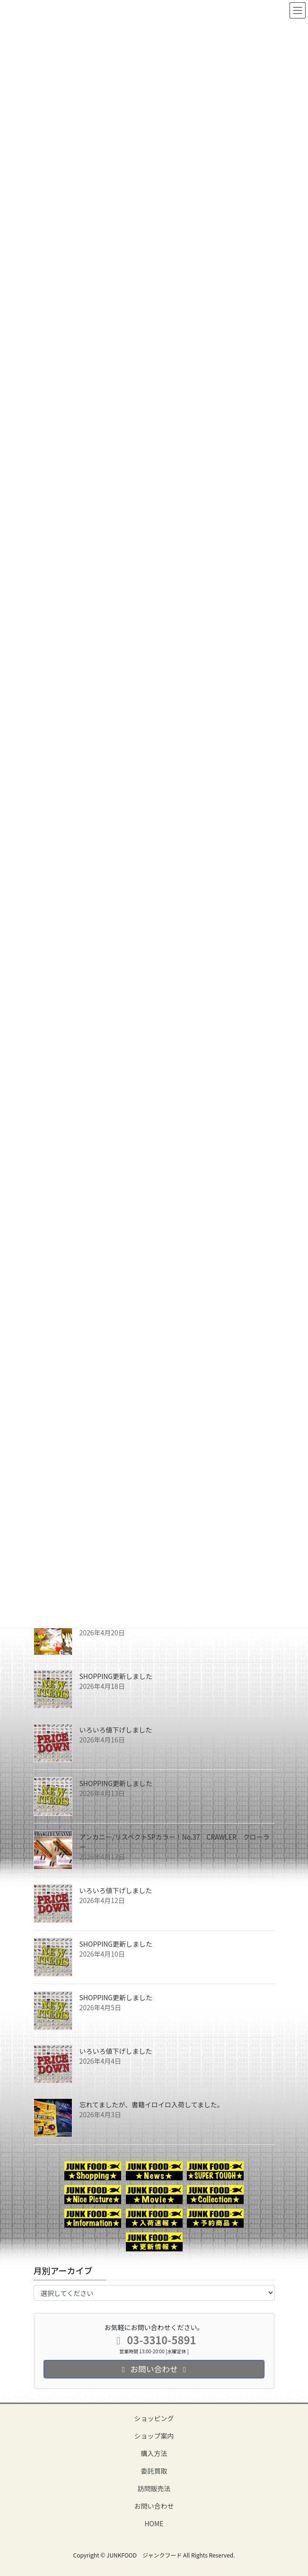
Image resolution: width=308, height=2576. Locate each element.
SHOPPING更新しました (116, 1676)
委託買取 (154, 2471)
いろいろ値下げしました (115, 1729)
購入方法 (154, 2453)
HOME (153, 2523)
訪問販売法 (154, 2488)
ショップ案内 (154, 2435)
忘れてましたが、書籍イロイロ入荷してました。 (151, 2104)
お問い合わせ (154, 2506)
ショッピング (154, 2418)
